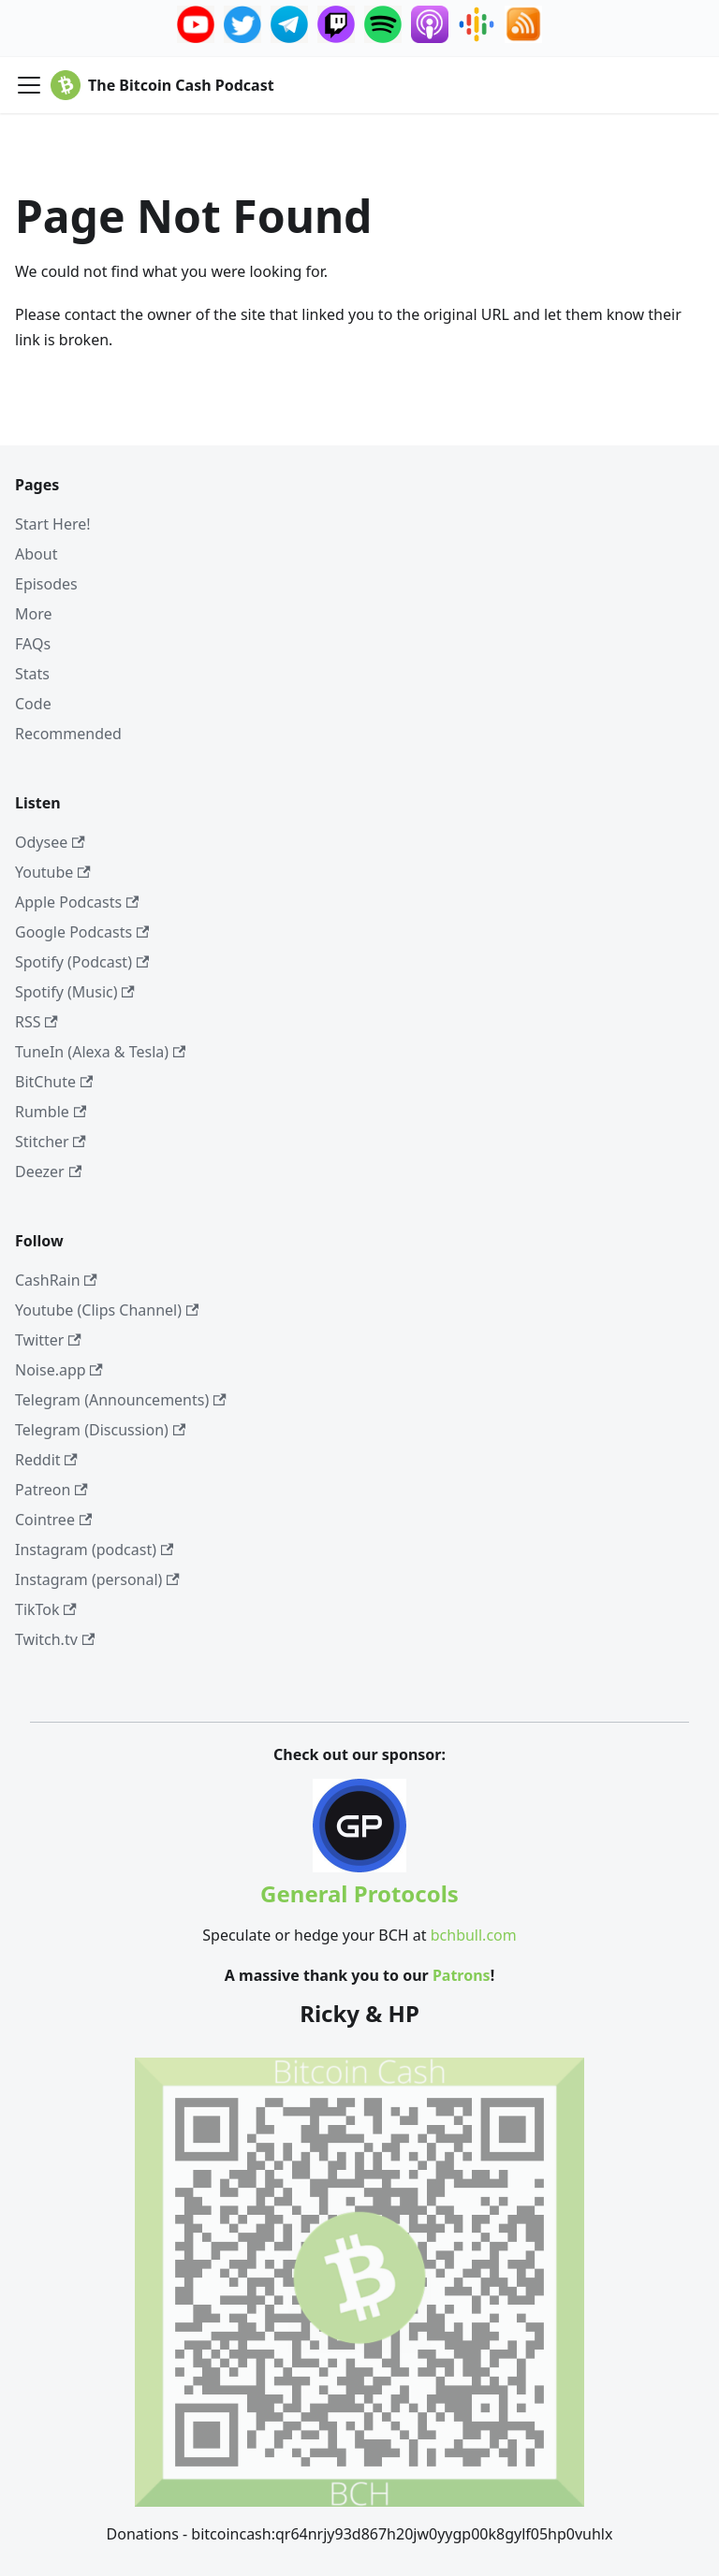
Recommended (68, 733)
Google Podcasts (82, 932)
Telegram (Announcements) (121, 1400)
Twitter (48, 1340)
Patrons (462, 1975)
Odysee (50, 842)
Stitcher (50, 1141)
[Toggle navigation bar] (29, 85)
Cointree (53, 1519)
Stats (32, 673)
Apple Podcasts (77, 902)
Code (33, 703)
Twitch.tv (55, 1639)
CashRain (56, 1280)
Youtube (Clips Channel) (106, 1310)
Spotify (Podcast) (82, 962)
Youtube (53, 872)
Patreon (51, 1489)
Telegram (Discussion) (100, 1429)
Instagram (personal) (97, 1579)
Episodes (46, 584)
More (33, 614)
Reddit (46, 1459)
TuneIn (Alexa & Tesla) (100, 1051)
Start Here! (53, 524)
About (36, 554)
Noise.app (59, 1370)
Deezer (48, 1171)
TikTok (46, 1609)
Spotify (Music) (75, 992)
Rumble (50, 1111)
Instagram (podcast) (94, 1549)
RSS (36, 1021)
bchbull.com (474, 1935)
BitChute (54, 1081)
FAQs (33, 643)
